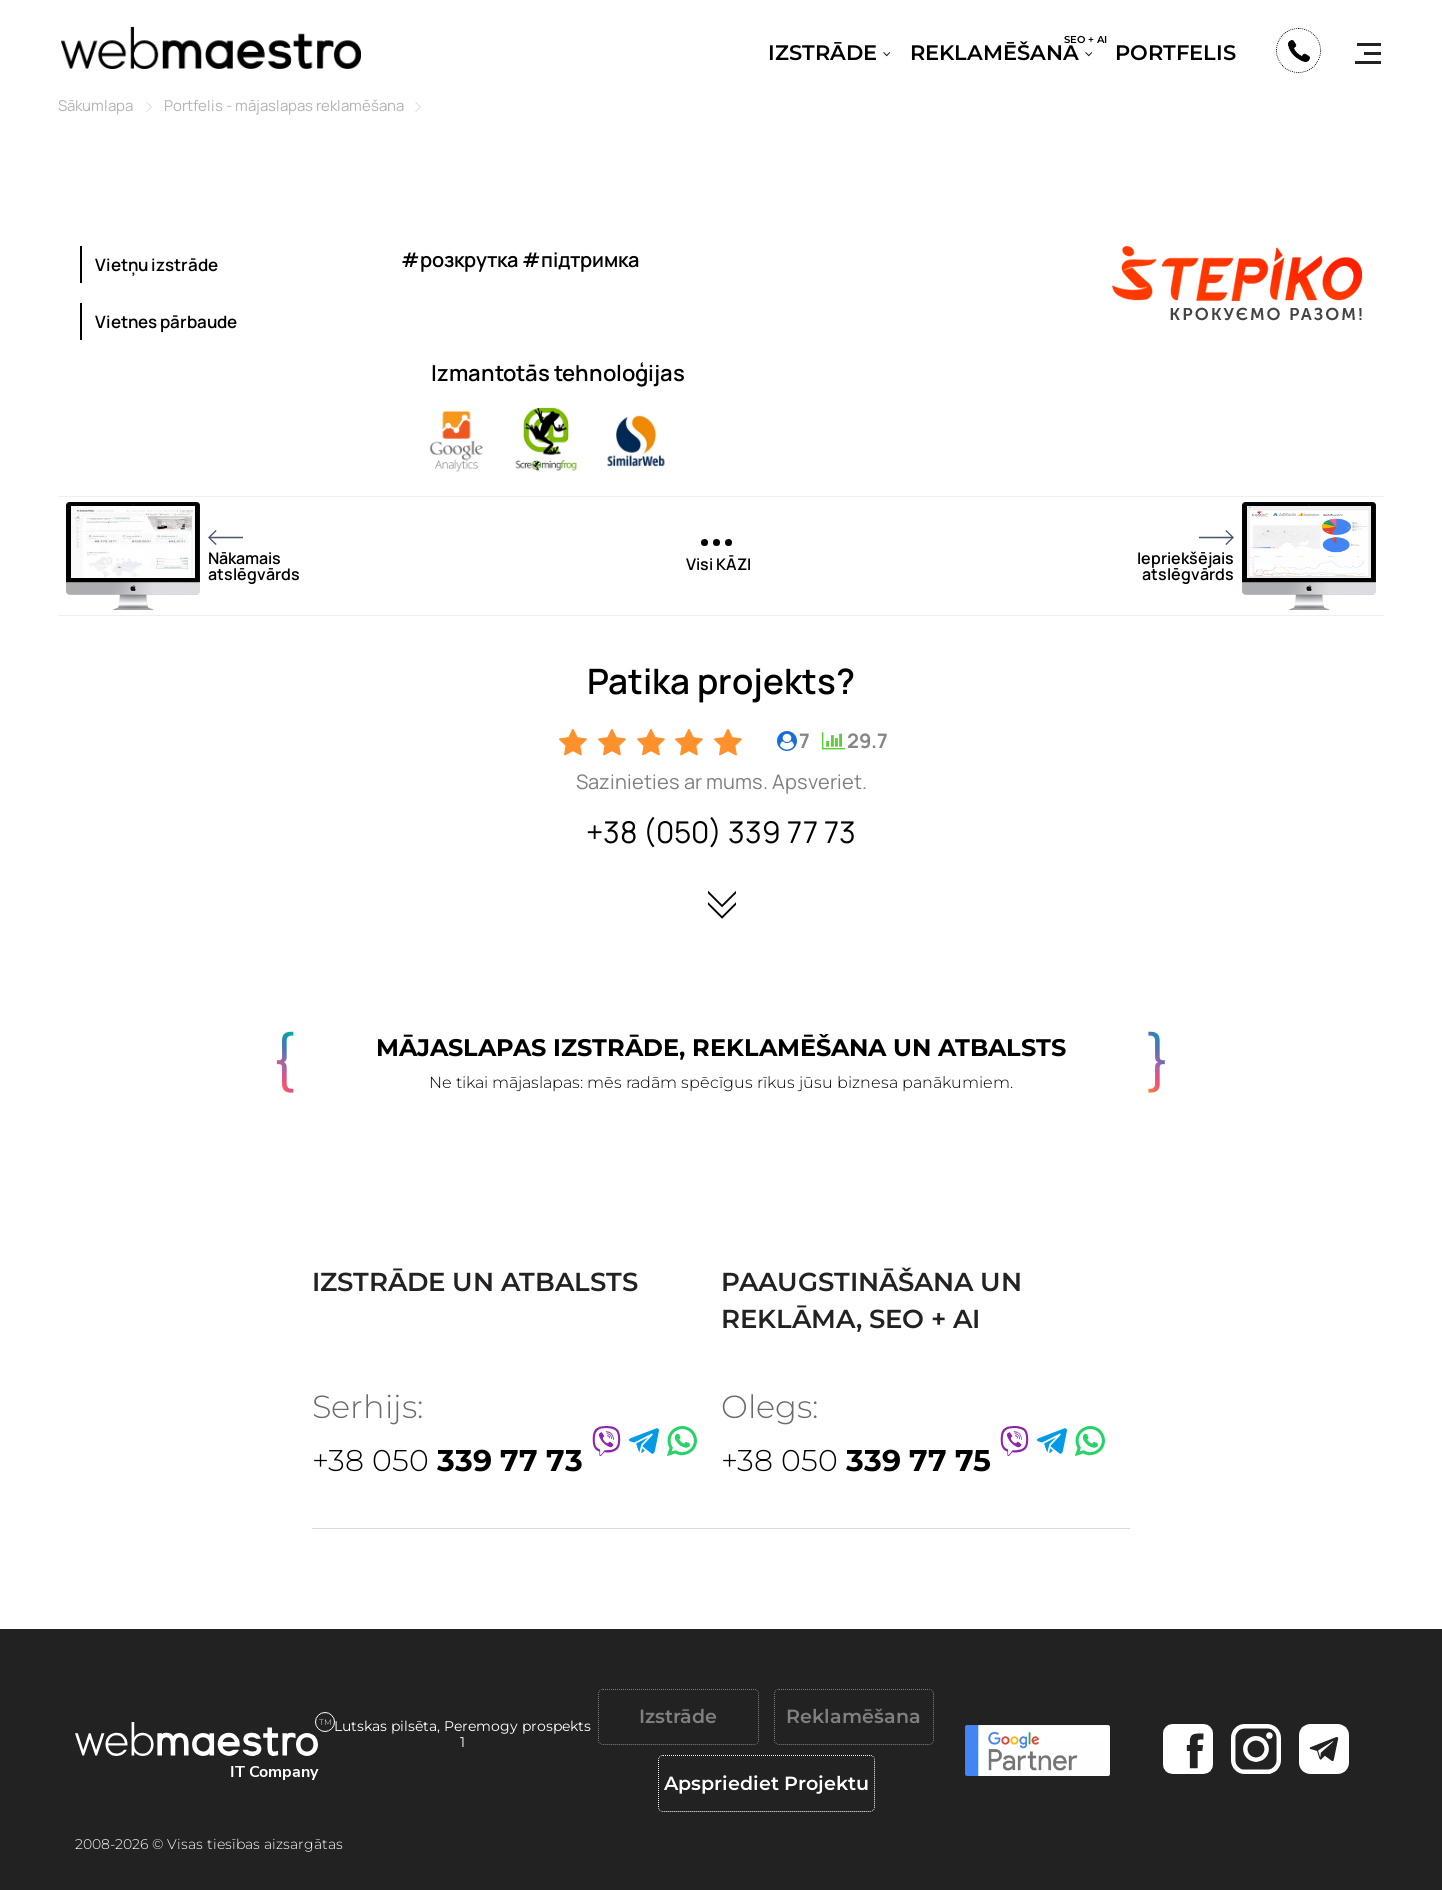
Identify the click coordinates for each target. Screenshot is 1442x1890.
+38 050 (447, 1460)
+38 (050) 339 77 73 (721, 831)
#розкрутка (459, 259)
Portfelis (1175, 52)
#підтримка (580, 259)
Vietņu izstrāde (156, 264)
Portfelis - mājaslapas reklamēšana (284, 105)
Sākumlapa (95, 105)
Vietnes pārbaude (166, 321)
